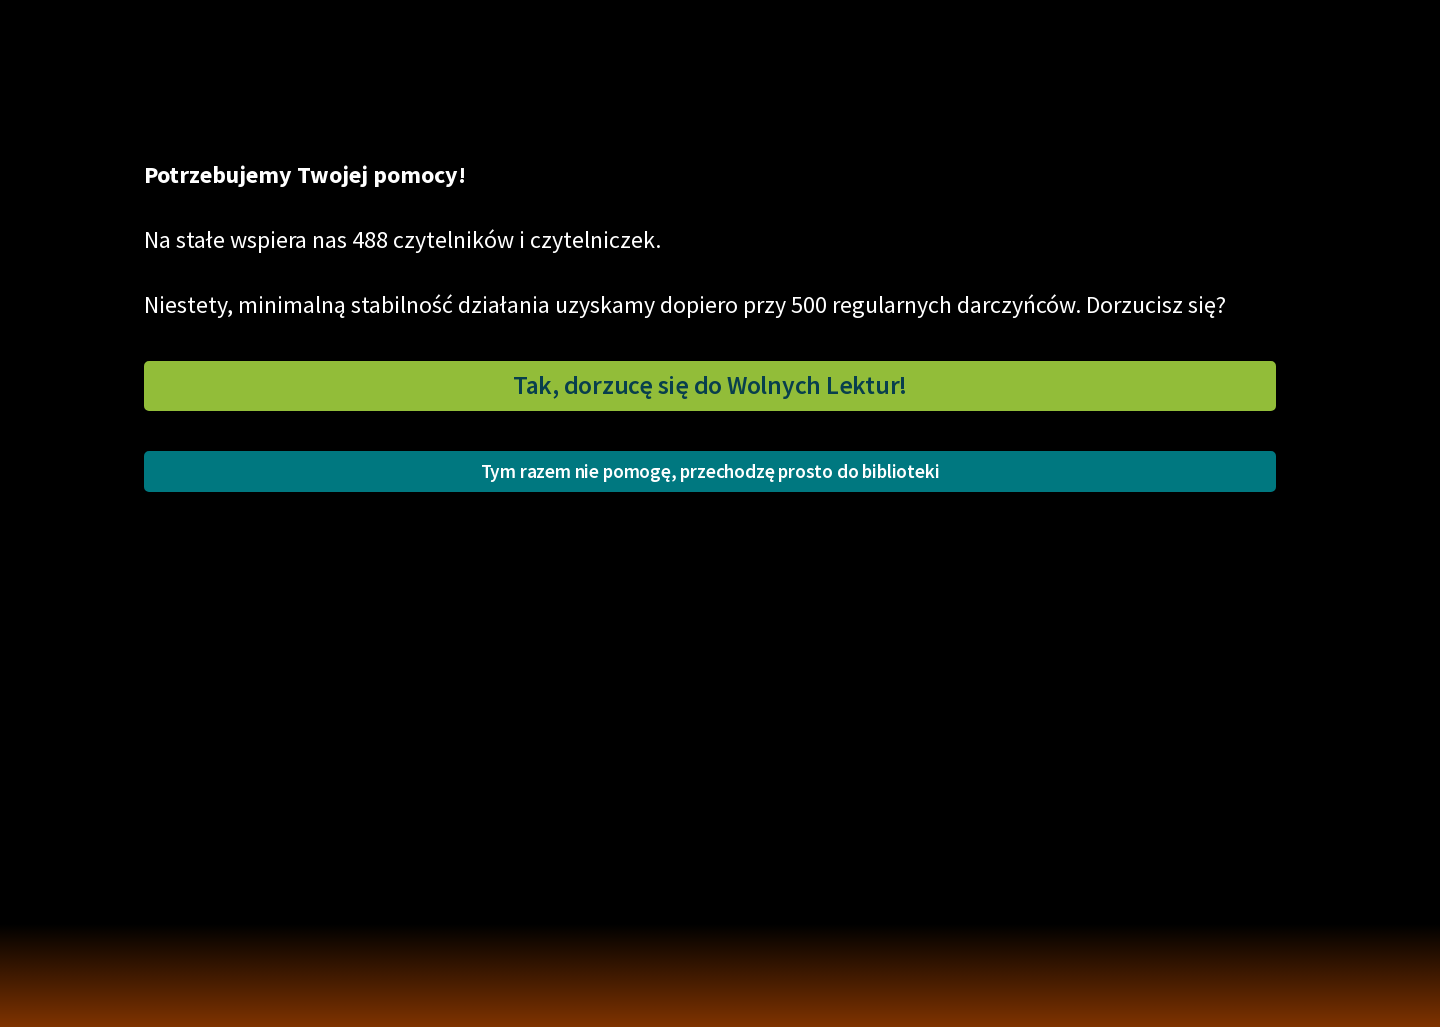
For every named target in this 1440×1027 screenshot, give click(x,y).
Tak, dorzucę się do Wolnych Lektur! (710, 385)
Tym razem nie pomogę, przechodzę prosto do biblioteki (710, 471)
